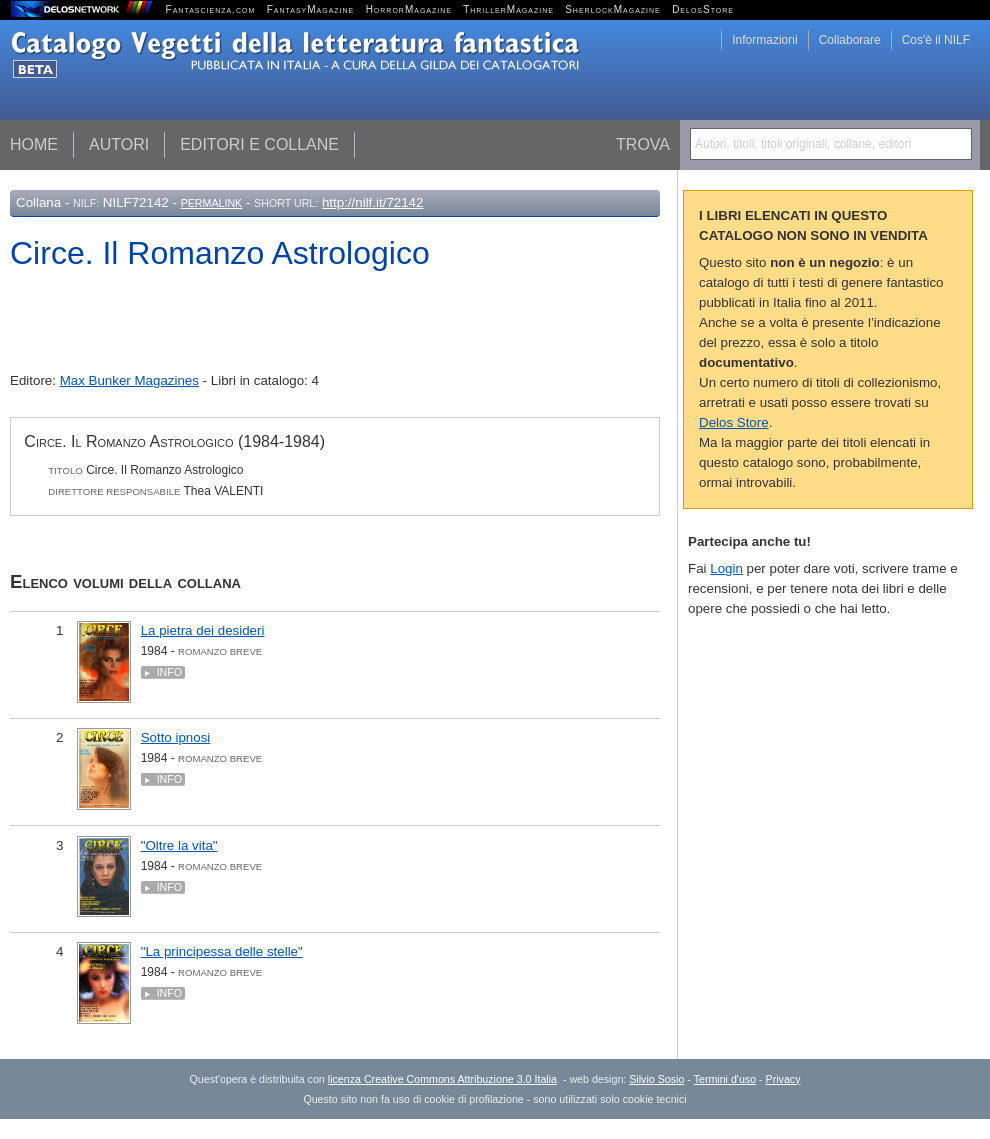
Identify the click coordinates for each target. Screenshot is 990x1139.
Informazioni (764, 40)
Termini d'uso (725, 1079)
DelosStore (703, 9)
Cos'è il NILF (936, 40)
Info (169, 672)
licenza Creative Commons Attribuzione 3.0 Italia (442, 1079)
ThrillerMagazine (508, 9)
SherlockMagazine (613, 9)
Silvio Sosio (656, 1079)
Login (726, 568)
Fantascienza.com (211, 9)
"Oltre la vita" (179, 845)
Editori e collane (259, 144)
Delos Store (734, 422)
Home (34, 144)
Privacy (783, 1079)
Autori (119, 144)
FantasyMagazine (311, 9)
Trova (643, 144)
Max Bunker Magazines (129, 380)
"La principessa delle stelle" (222, 951)
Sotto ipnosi (176, 737)
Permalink (212, 203)
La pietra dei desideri (203, 630)
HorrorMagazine (409, 9)
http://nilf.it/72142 (373, 202)
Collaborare (850, 40)
